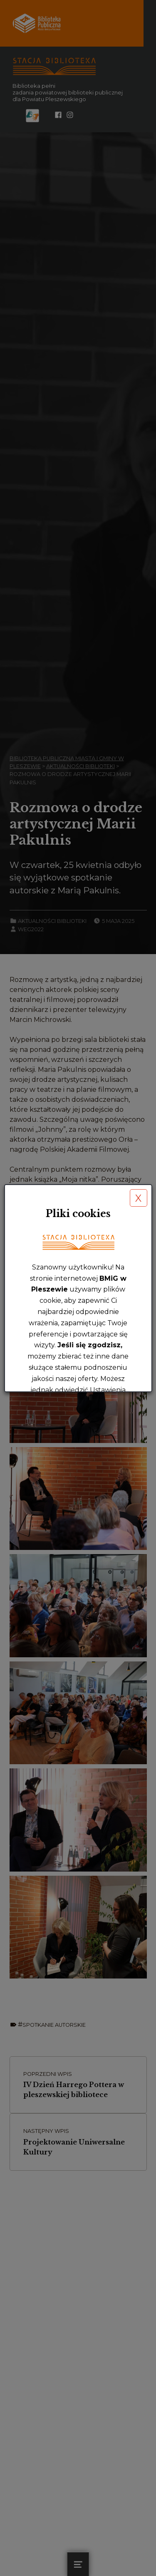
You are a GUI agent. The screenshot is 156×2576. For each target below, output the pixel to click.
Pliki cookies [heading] (78, 1214)
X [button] (138, 1198)
